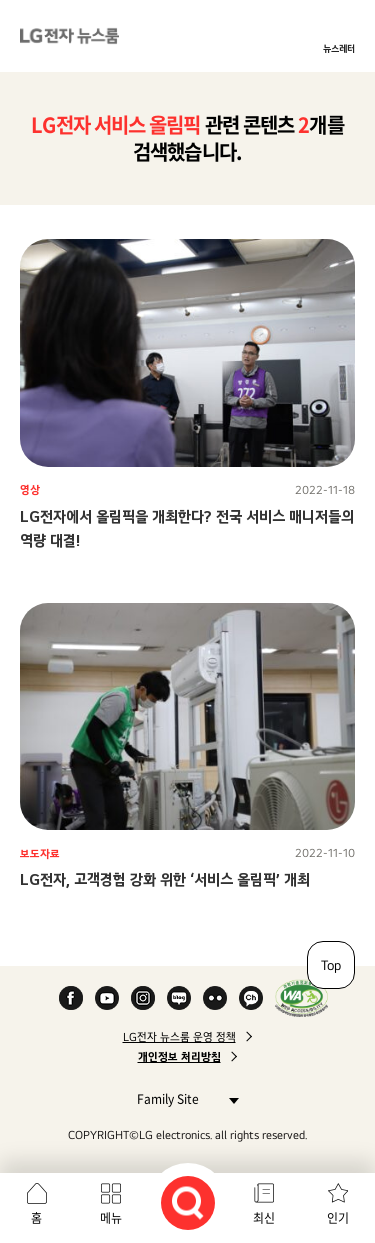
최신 (264, 1218)
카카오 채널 (251, 998)
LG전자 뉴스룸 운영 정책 (179, 1037)
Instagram (143, 998)
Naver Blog (179, 998)
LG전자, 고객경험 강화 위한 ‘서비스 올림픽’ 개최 (165, 879)
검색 (188, 1203)
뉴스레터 (339, 48)
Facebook (71, 998)
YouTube (107, 998)
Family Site (182, 1098)
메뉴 (111, 1218)
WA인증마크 (301, 998)
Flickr (215, 998)
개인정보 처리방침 (179, 1057)
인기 (338, 1218)
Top (331, 965)
